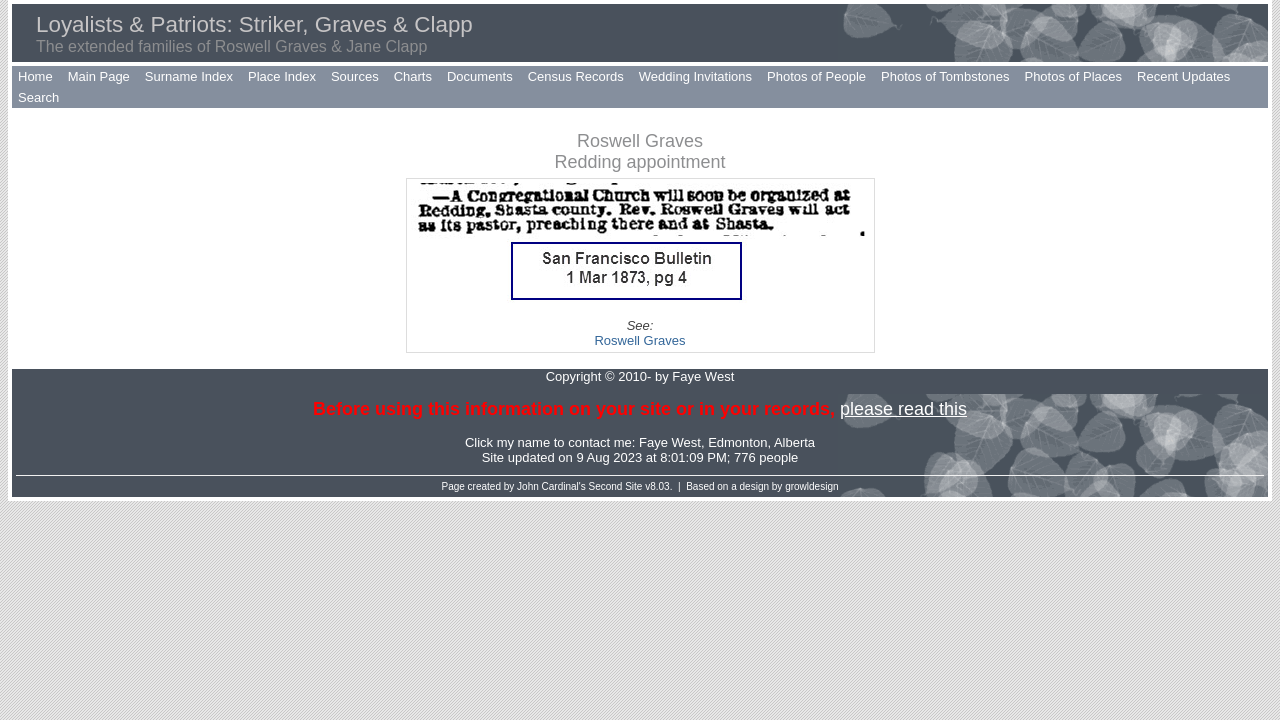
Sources (355, 76)
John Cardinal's (551, 486)
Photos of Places (1073, 76)
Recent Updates (1183, 76)
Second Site (616, 486)
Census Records (576, 76)
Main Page (99, 76)
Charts (413, 76)
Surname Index (189, 76)
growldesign (811, 486)
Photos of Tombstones (945, 76)
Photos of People (816, 76)
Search (38, 97)
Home (35, 76)
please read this (903, 409)
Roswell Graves (639, 340)
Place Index (282, 76)
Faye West (670, 442)
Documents (480, 76)
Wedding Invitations (695, 76)
